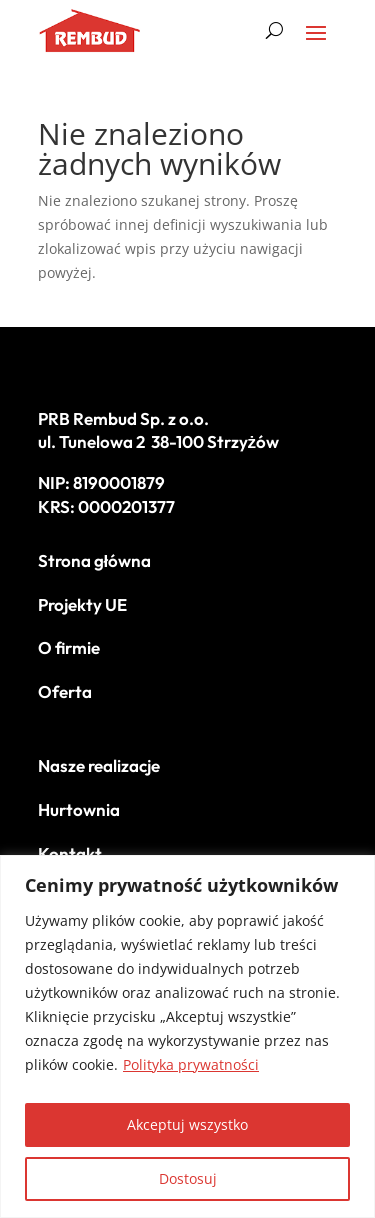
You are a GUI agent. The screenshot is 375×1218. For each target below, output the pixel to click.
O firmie (69, 647)
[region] (187, 1036)
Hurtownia (79, 809)
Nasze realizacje (99, 765)
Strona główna (95, 560)
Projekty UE (82, 604)
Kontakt (70, 853)
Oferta (65, 691)
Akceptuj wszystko (187, 1124)
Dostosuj (188, 1178)
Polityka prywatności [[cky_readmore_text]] (191, 1064)
